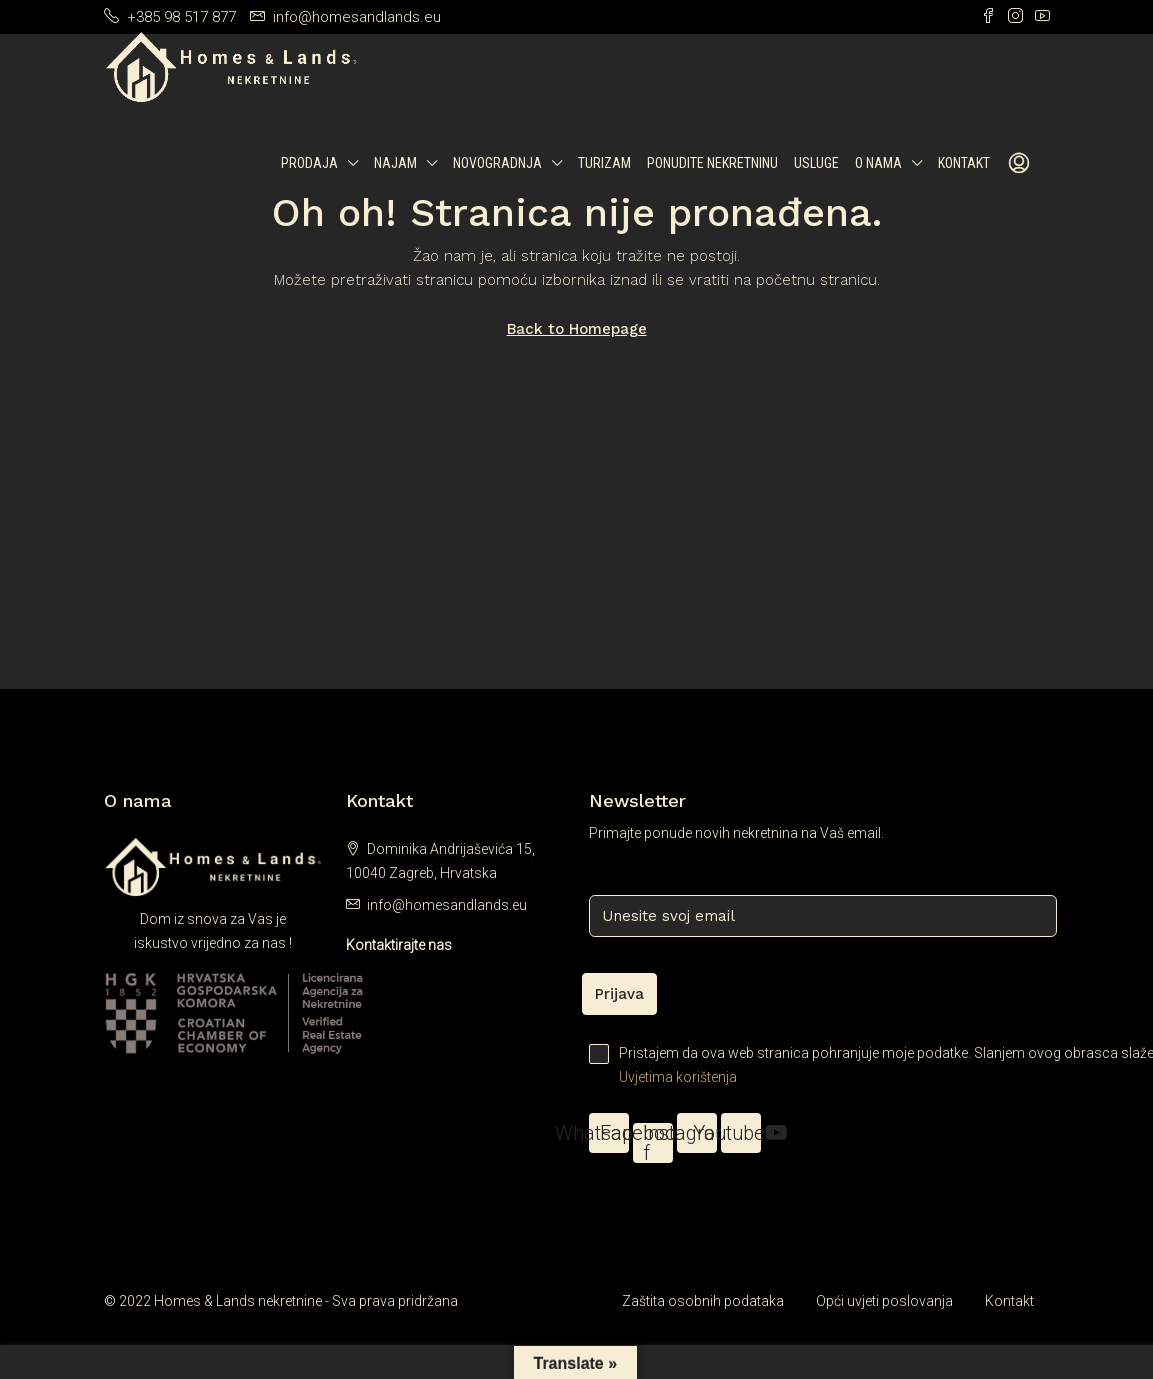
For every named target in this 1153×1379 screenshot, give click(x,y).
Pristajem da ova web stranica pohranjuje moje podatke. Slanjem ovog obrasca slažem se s (819, 1066)
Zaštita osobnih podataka (703, 1301)
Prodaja (309, 163)
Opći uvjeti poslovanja (884, 1301)
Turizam (604, 163)
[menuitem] (1019, 164)
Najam (395, 163)
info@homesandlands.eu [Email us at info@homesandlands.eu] (447, 905)
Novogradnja (497, 163)
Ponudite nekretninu (712, 163)
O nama (878, 163)
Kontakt (964, 163)
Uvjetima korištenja (678, 1077)
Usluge (816, 163)
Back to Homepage (577, 329)
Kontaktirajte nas (399, 945)
